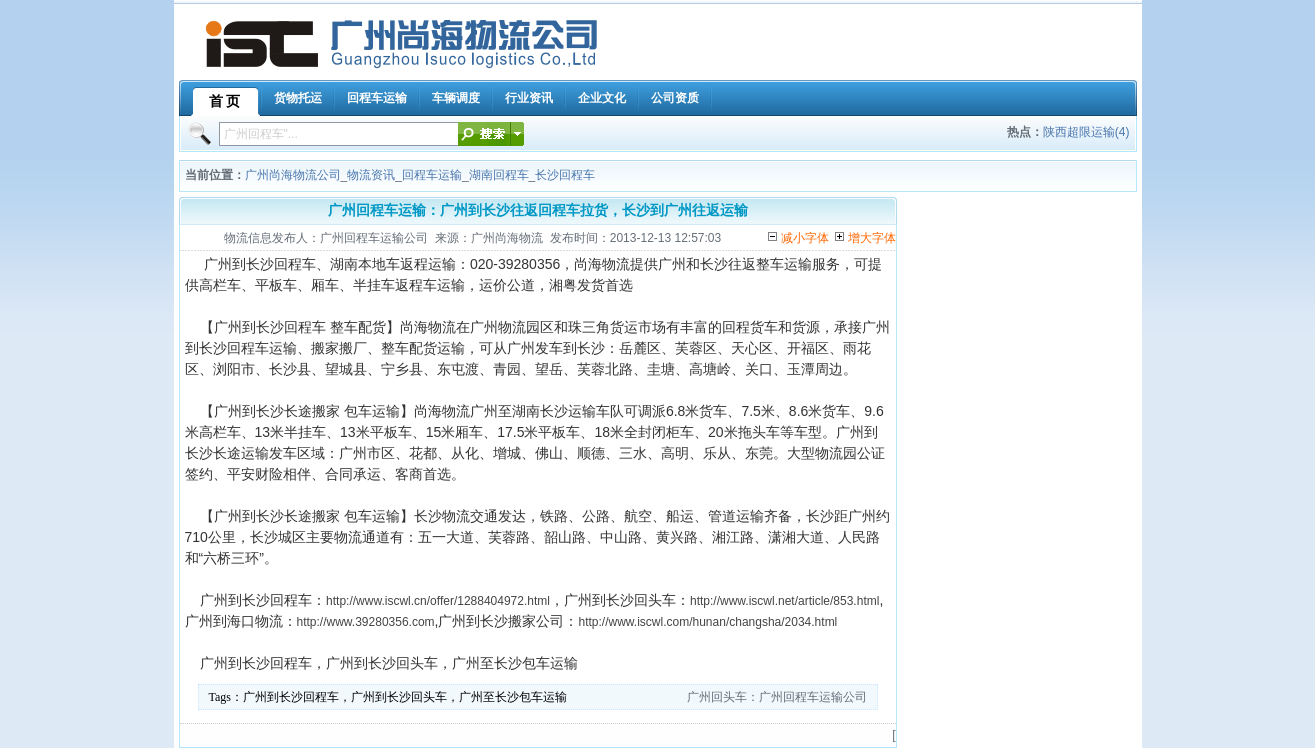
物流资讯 (371, 175)
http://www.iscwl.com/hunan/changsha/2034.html (707, 622)
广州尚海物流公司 (293, 175)
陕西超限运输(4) (1086, 132)
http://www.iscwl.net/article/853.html (784, 601)
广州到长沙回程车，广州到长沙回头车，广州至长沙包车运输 (405, 697)
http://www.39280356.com (366, 622)
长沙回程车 (565, 175)
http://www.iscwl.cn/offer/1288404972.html (438, 601)
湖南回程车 (499, 175)
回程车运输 (432, 175)
